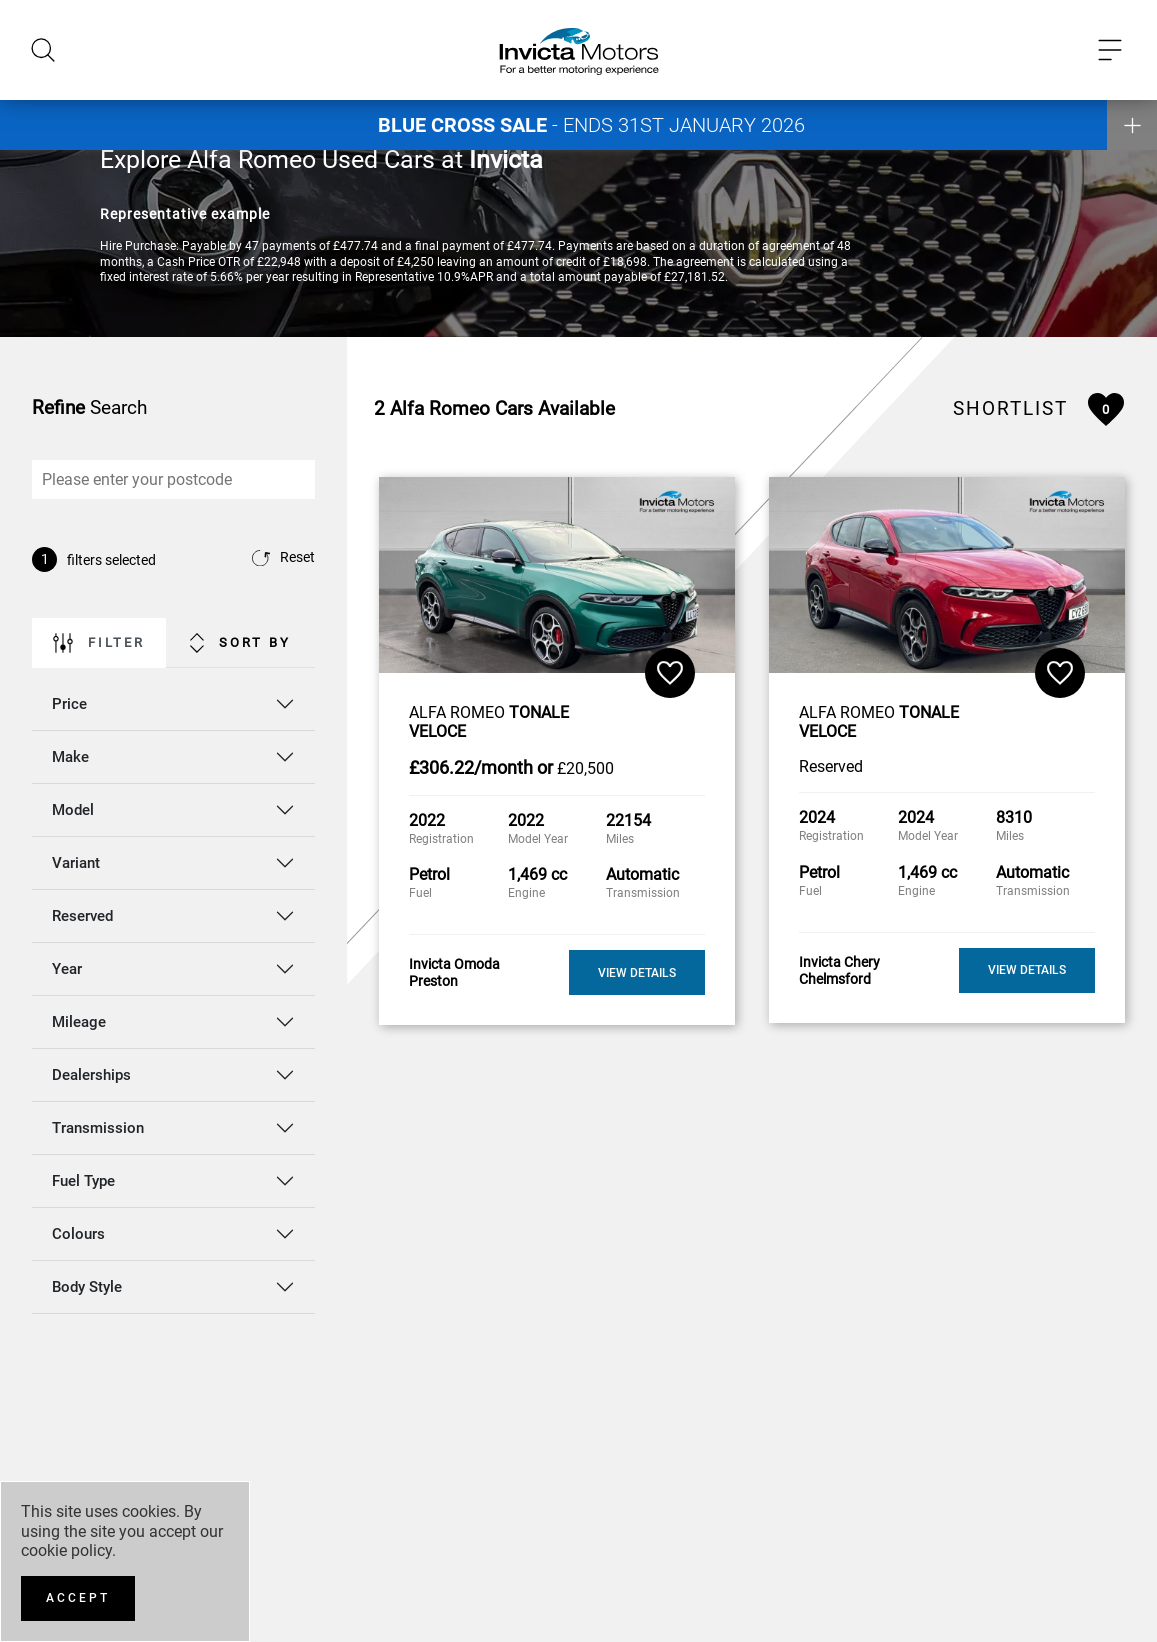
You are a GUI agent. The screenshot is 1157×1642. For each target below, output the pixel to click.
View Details (637, 973)
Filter (99, 643)
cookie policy (66, 1550)
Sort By (240, 643)
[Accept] (78, 1598)
